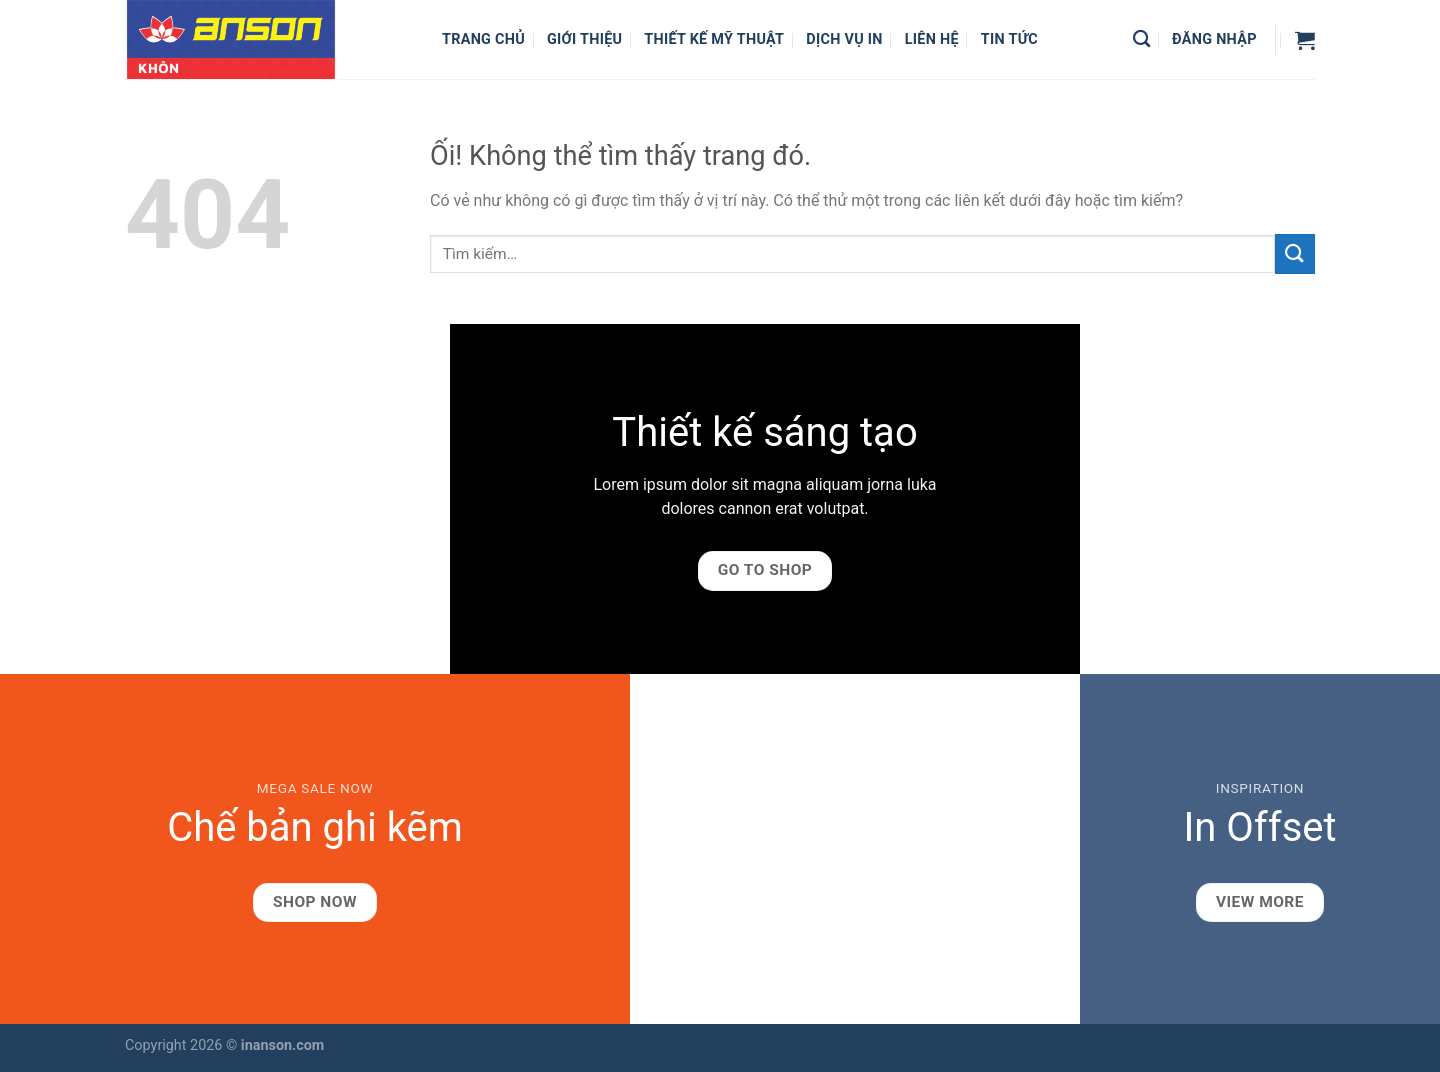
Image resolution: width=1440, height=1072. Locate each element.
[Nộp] (1295, 253)
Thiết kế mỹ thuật (714, 39)
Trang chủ (483, 39)
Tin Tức (1009, 39)
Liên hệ (932, 39)
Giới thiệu (584, 39)
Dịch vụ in (844, 39)
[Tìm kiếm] (1141, 39)
